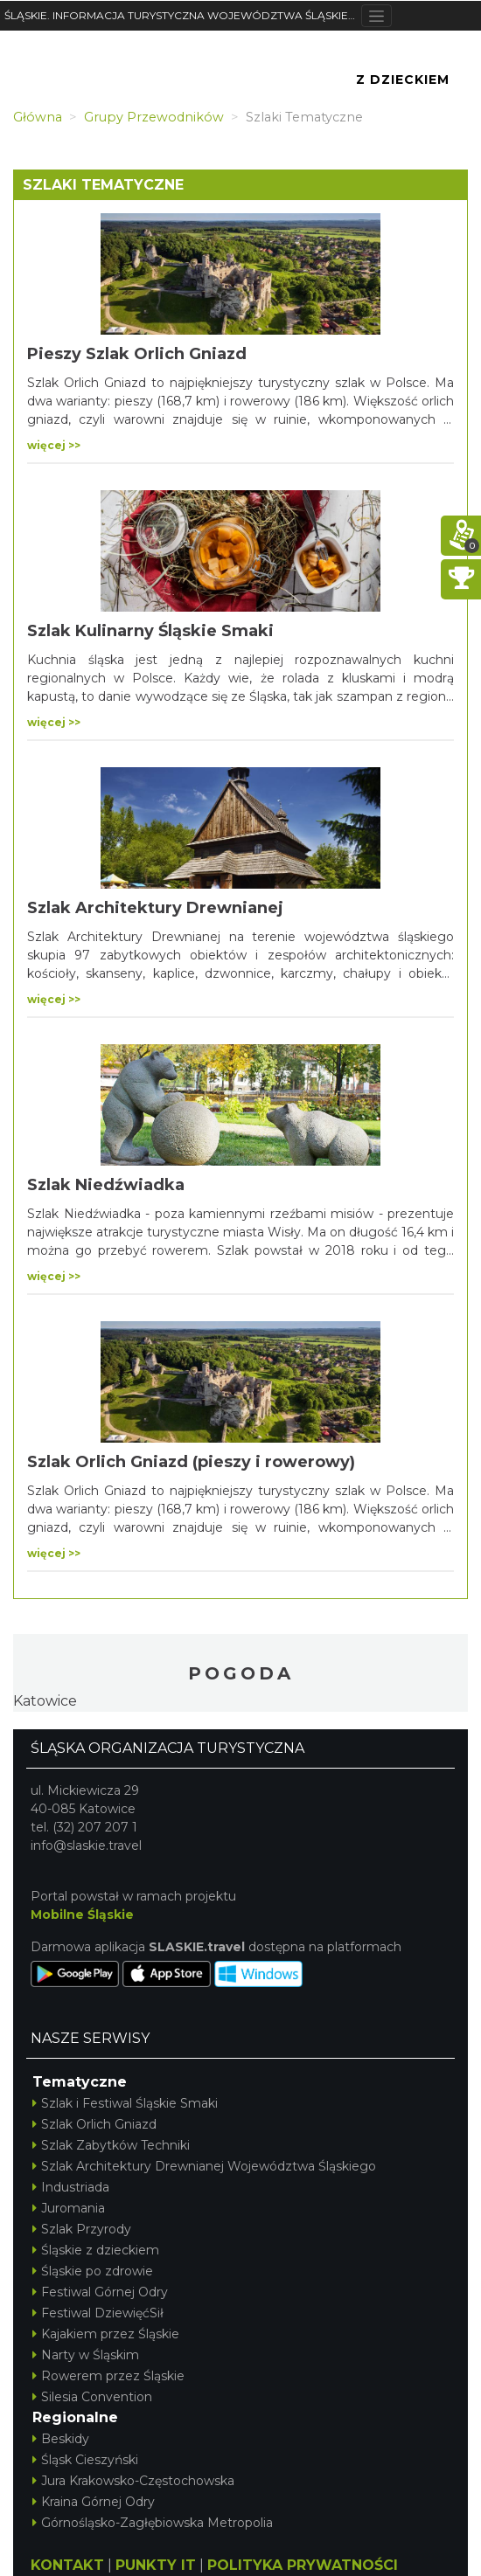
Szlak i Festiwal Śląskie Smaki (125, 2103)
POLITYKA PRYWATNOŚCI (302, 2565)
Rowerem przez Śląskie (108, 2376)
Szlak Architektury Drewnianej (155, 908)
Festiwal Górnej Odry (100, 2292)
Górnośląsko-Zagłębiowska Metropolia (152, 2523)
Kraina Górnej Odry (93, 2502)
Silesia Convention (92, 2397)
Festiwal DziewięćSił (98, 2313)
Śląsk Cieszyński (85, 2460)
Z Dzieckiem (403, 79)
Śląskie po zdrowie (92, 2271)
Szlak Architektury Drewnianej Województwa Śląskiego (204, 2166)
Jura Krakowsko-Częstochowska (133, 2481)
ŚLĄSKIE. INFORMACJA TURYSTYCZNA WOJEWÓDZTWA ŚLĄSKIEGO (182, 15)
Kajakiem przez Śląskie (105, 2334)
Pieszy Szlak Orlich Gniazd (137, 354)
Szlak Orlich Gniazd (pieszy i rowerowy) (191, 1462)
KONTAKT (67, 2565)
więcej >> (53, 445)
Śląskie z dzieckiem (95, 2250)
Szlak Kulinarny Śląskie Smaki (150, 631)
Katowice (45, 1701)
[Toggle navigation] (376, 15)
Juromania (68, 2208)
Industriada (70, 2187)
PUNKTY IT (155, 2565)
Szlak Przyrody (81, 2229)
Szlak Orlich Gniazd (94, 2124)
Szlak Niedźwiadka (106, 1185)
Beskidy (60, 2439)
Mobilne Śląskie (82, 1914)
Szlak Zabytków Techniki (111, 2145)
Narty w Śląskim (85, 2355)
